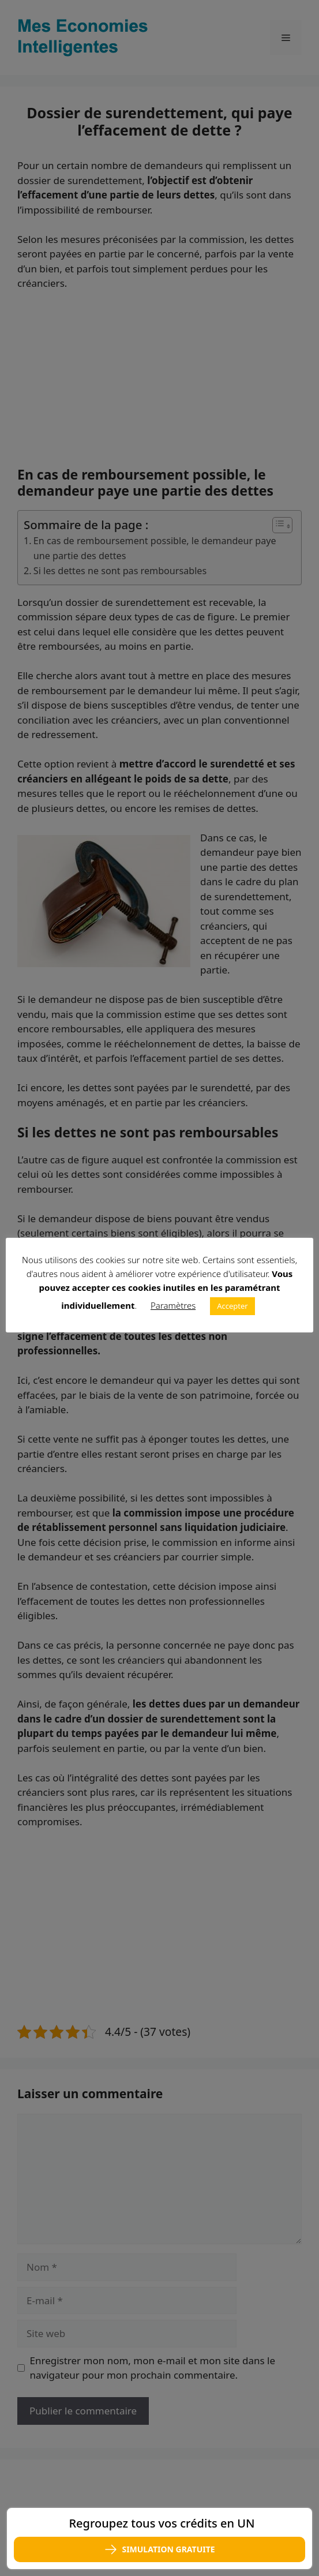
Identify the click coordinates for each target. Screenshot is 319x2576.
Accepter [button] (232, 1306)
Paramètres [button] (173, 1305)
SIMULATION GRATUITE (159, 2549)
